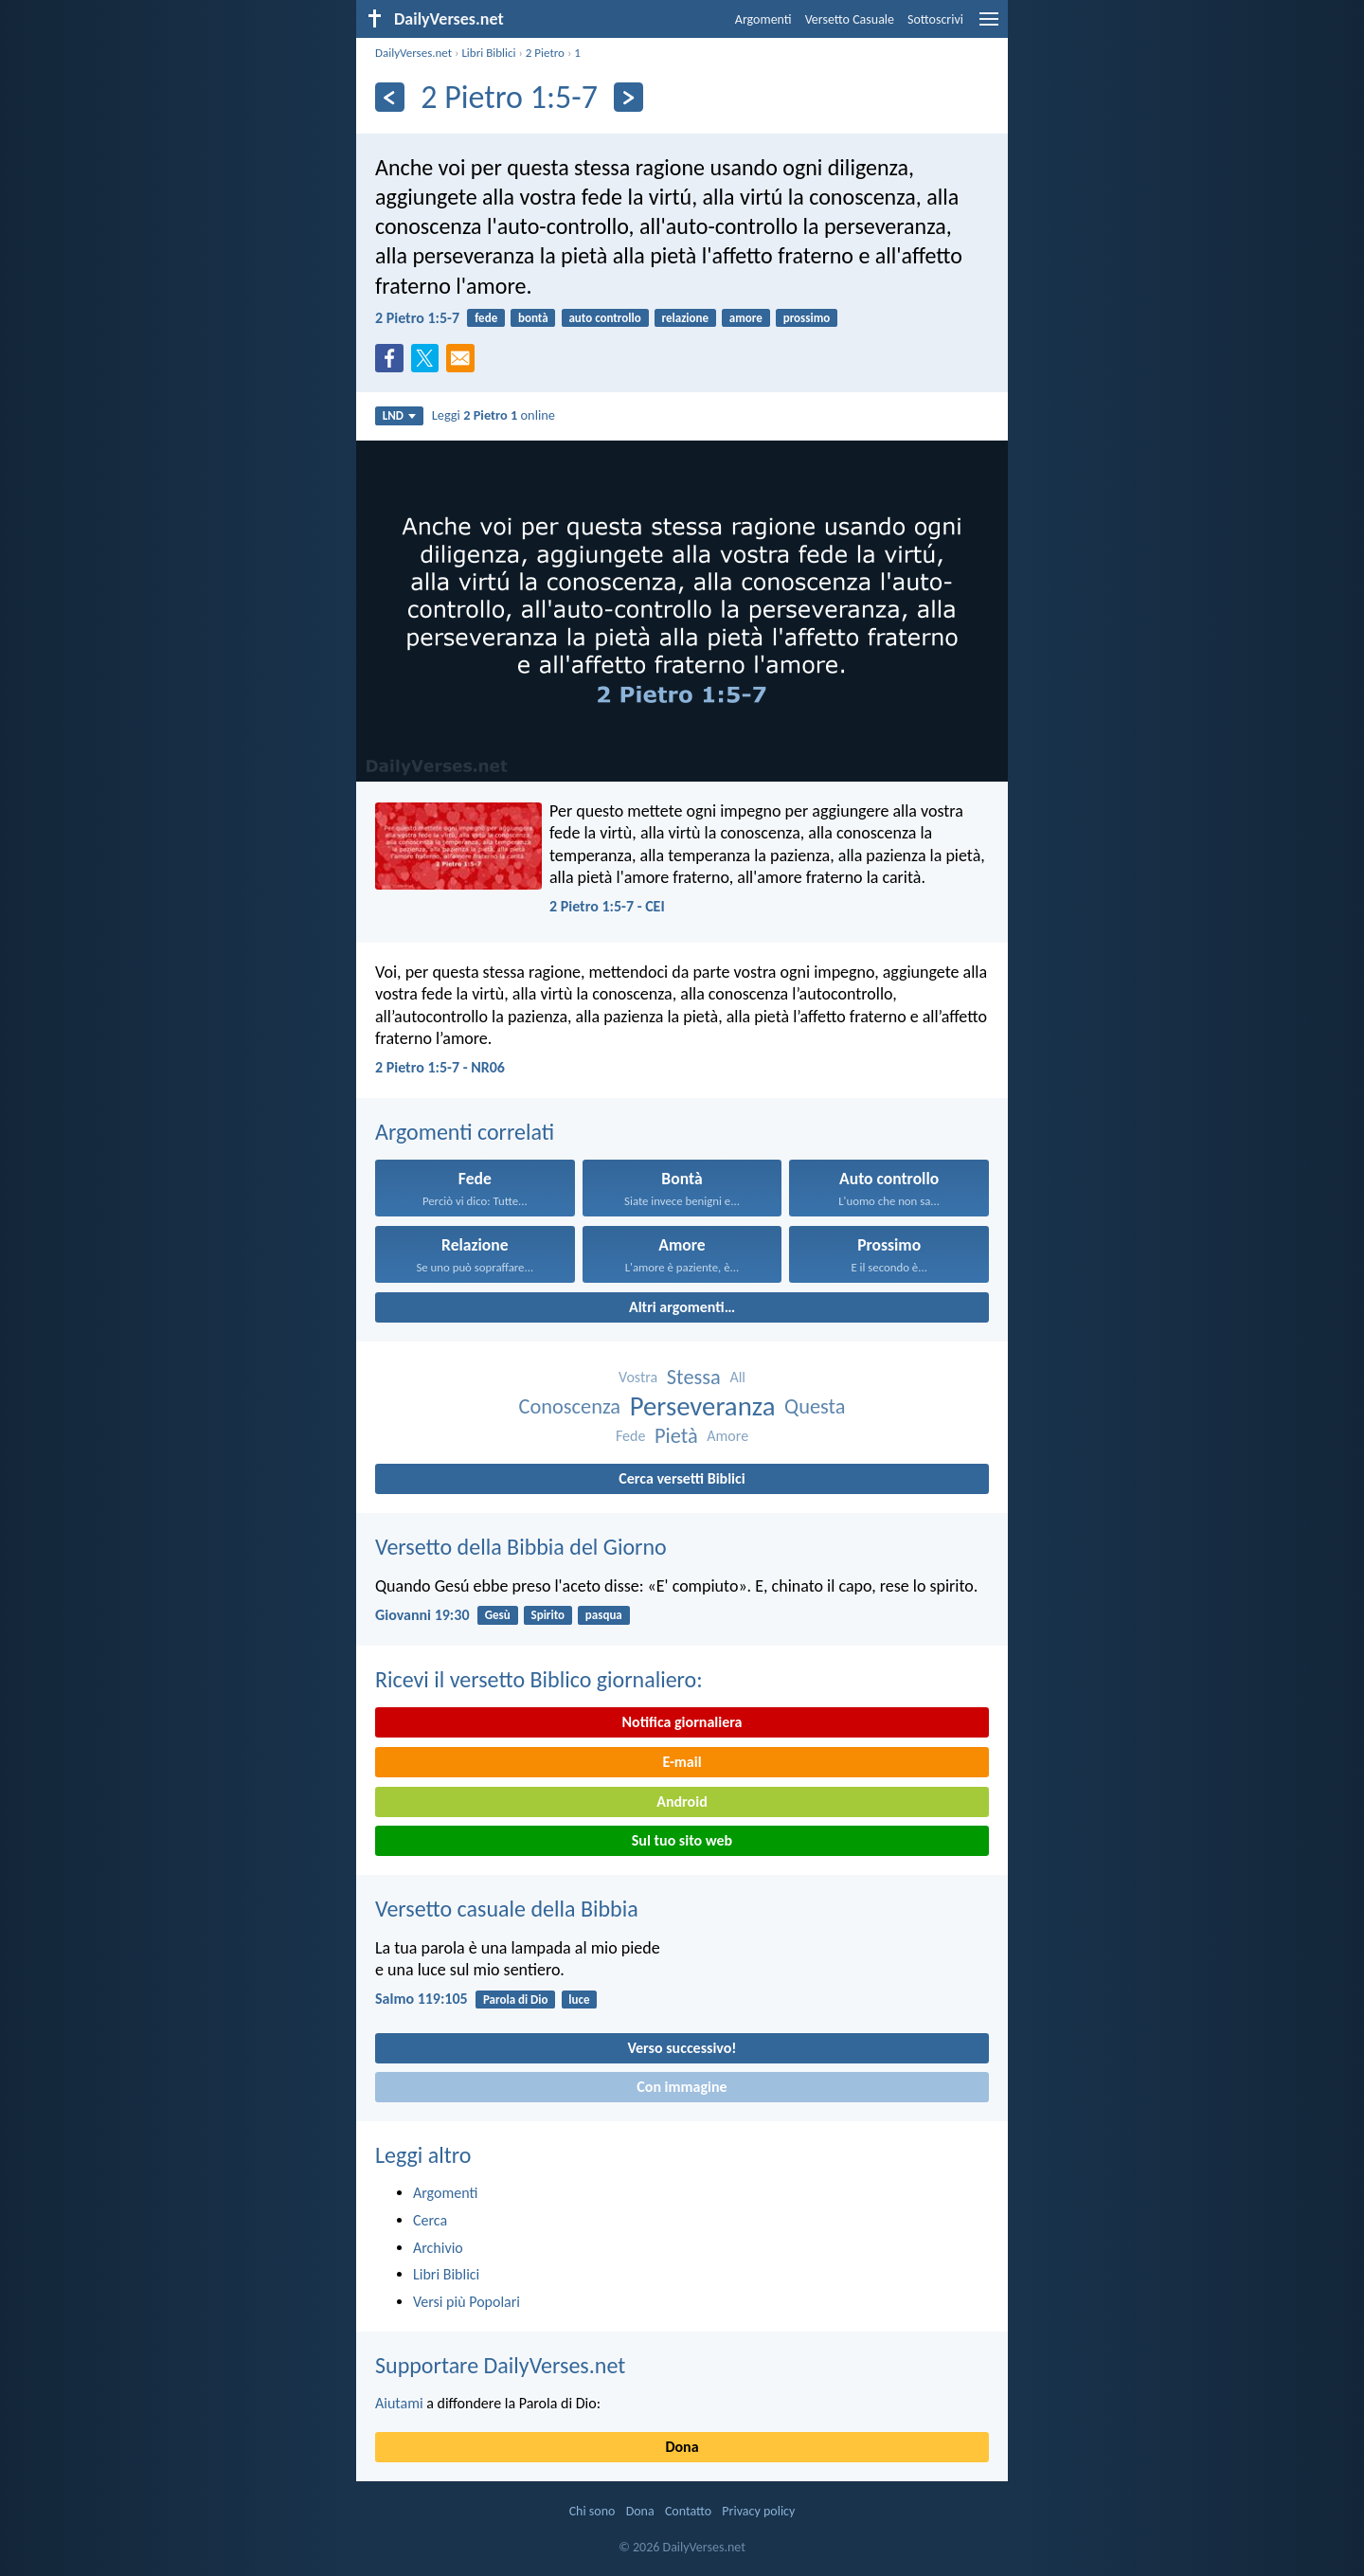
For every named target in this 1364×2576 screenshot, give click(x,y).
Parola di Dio (515, 1999)
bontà (533, 318)
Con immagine (682, 2087)
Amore (727, 1436)
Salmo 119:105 (421, 1999)
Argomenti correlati (464, 1131)
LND (399, 415)
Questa (814, 1406)
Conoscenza (569, 1406)
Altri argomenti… (682, 1307)
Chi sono (592, 2511)
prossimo (807, 318)
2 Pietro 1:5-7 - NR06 (440, 1067)
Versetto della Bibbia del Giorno (521, 1546)
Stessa (694, 1377)
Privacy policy (758, 2511)
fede (486, 318)
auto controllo (604, 318)
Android (681, 1801)
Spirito (548, 1615)
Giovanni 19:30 (422, 1615)
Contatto (688, 2511)
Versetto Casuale (849, 19)
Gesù (498, 1615)
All (737, 1377)
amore (746, 318)
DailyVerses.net (413, 52)
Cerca (430, 2220)
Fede (630, 1436)
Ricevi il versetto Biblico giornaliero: (539, 1679)
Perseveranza (703, 1406)
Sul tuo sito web (682, 1840)
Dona (681, 2447)
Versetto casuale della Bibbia (506, 1908)
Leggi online (493, 414)
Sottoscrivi (935, 19)
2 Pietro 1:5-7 (417, 318)
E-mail (681, 1762)
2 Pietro (545, 52)
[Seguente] (628, 97)
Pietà (676, 1436)
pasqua (603, 1615)
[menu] (989, 26)
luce (578, 1999)
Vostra (638, 1377)
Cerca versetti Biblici (682, 1478)
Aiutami (399, 2403)
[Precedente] (389, 97)
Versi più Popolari (466, 2302)
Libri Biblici (488, 52)
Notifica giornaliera (682, 1722)
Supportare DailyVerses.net (500, 2365)
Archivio (438, 2248)
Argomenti (763, 19)
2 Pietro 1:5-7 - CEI (607, 906)
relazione (685, 318)
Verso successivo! (681, 2048)
